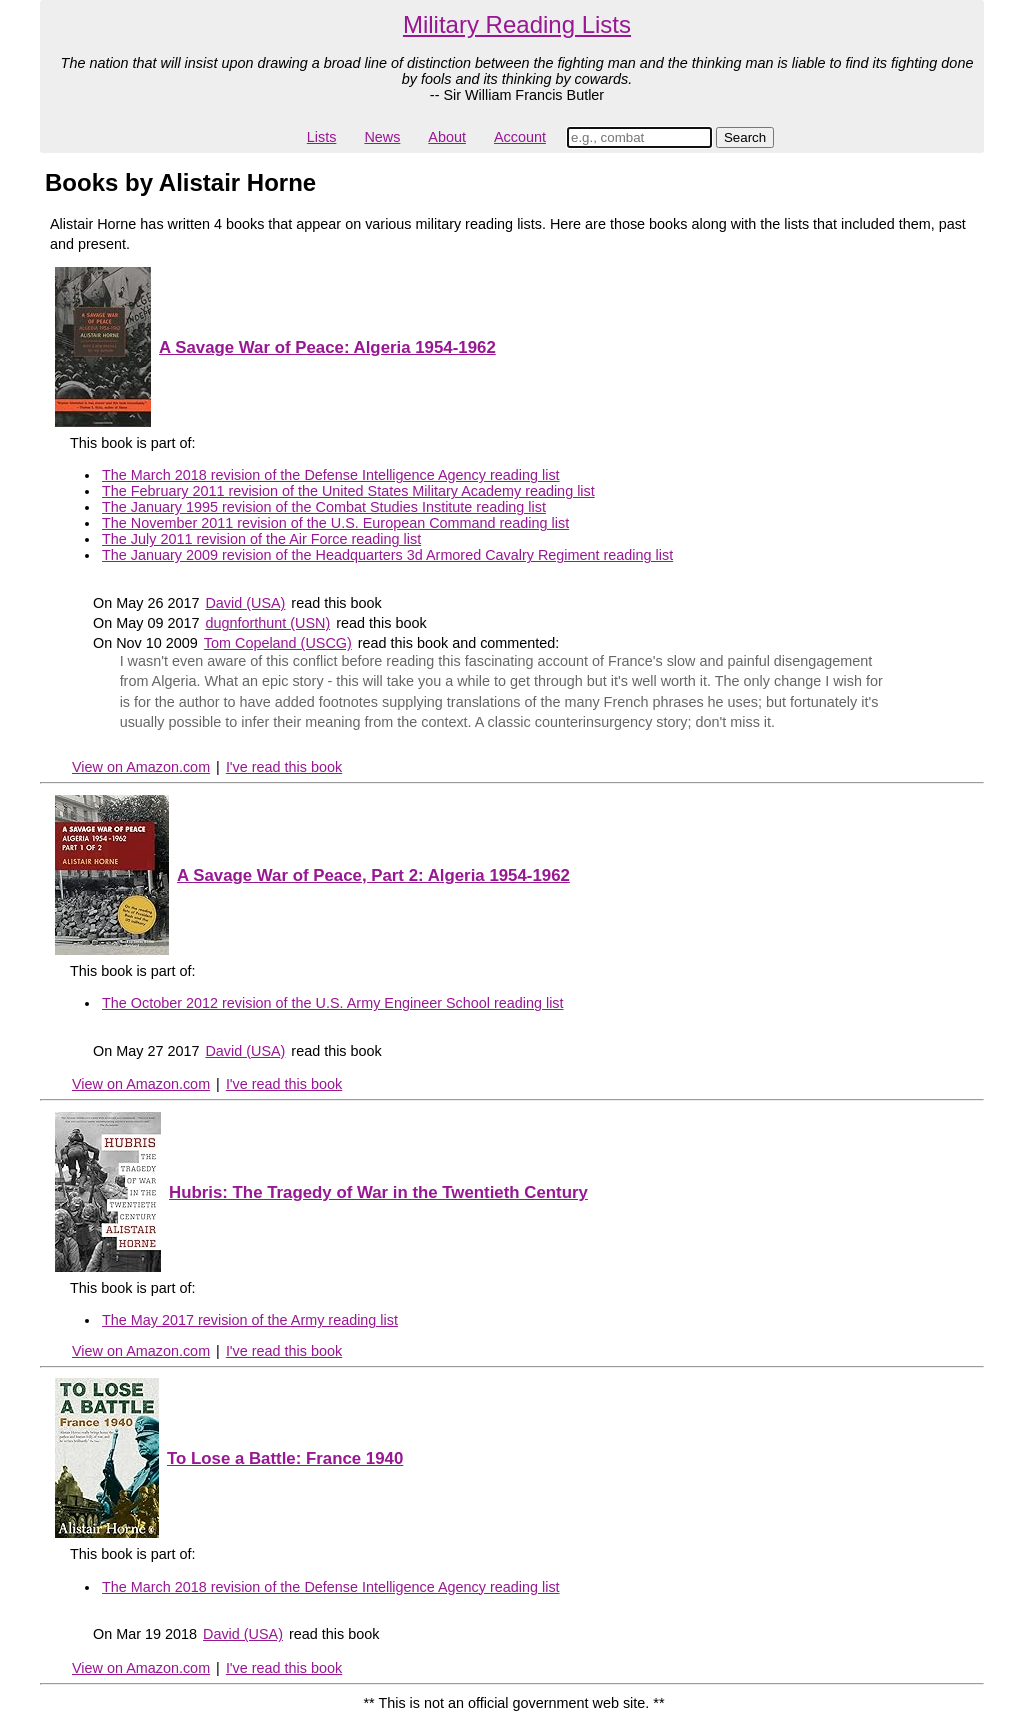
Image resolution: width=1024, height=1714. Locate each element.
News (382, 137)
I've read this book (284, 767)
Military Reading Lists (517, 24)
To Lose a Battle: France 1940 (285, 1458)
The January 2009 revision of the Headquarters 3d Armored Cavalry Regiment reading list (387, 555)
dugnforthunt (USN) (267, 623)
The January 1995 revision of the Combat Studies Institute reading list (324, 507)
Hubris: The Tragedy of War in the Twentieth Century (378, 1192)
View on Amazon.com (141, 767)
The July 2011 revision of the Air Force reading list (261, 539)
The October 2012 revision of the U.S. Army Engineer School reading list (333, 1003)
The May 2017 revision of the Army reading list (250, 1320)
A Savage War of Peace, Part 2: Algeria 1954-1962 (373, 875)
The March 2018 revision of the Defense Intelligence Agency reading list (331, 475)
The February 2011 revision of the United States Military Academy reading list (348, 491)
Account (520, 137)
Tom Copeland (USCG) (278, 643)
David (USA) (245, 603)
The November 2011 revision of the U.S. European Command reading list (335, 523)
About (447, 137)
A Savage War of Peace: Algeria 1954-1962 (327, 347)
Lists (322, 137)
